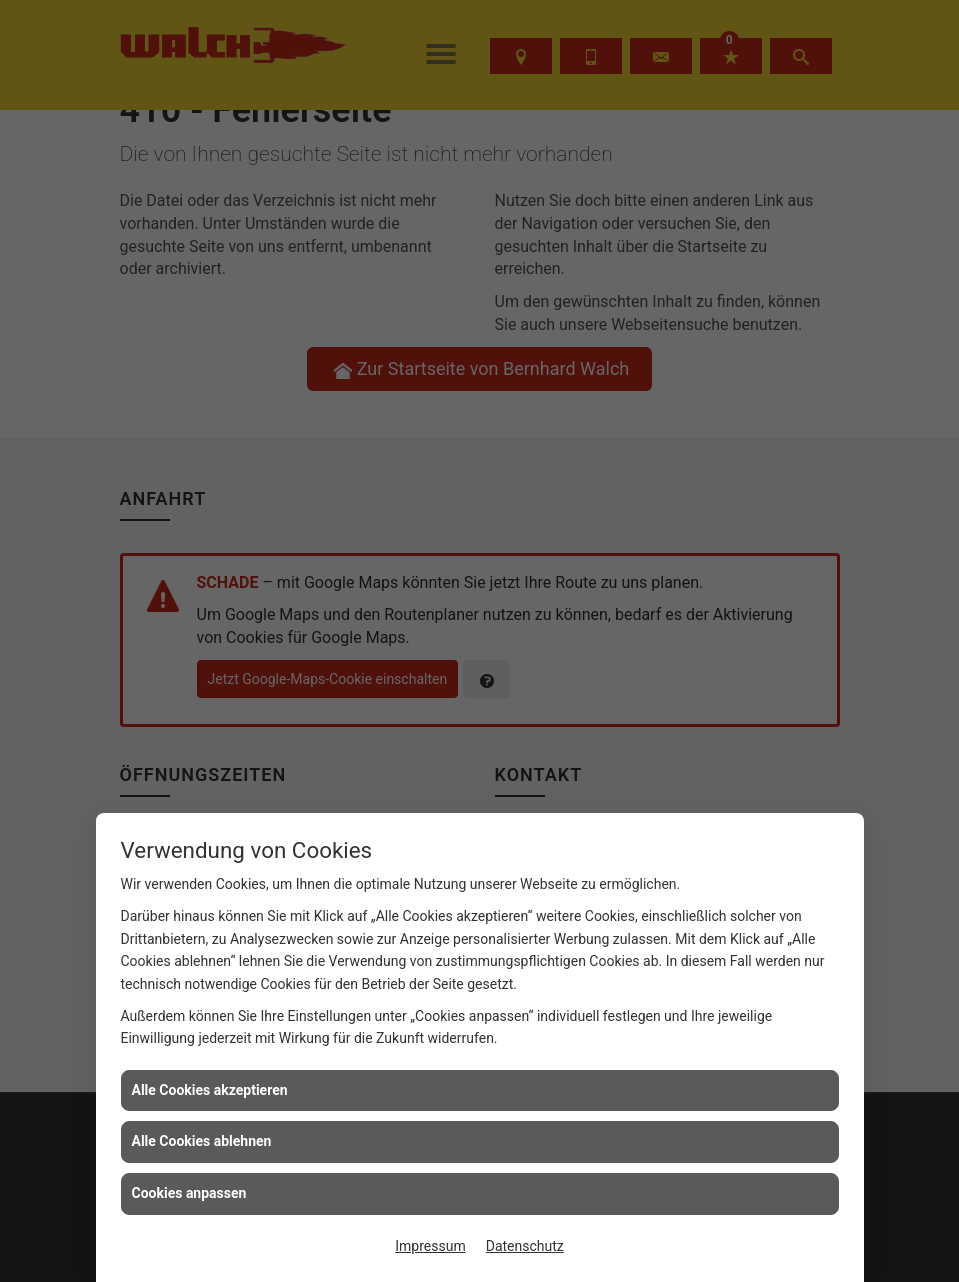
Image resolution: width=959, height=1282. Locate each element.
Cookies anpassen (189, 1193)
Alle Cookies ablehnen (202, 1141)
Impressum (430, 1246)
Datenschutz (525, 1246)
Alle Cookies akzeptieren (210, 1090)
